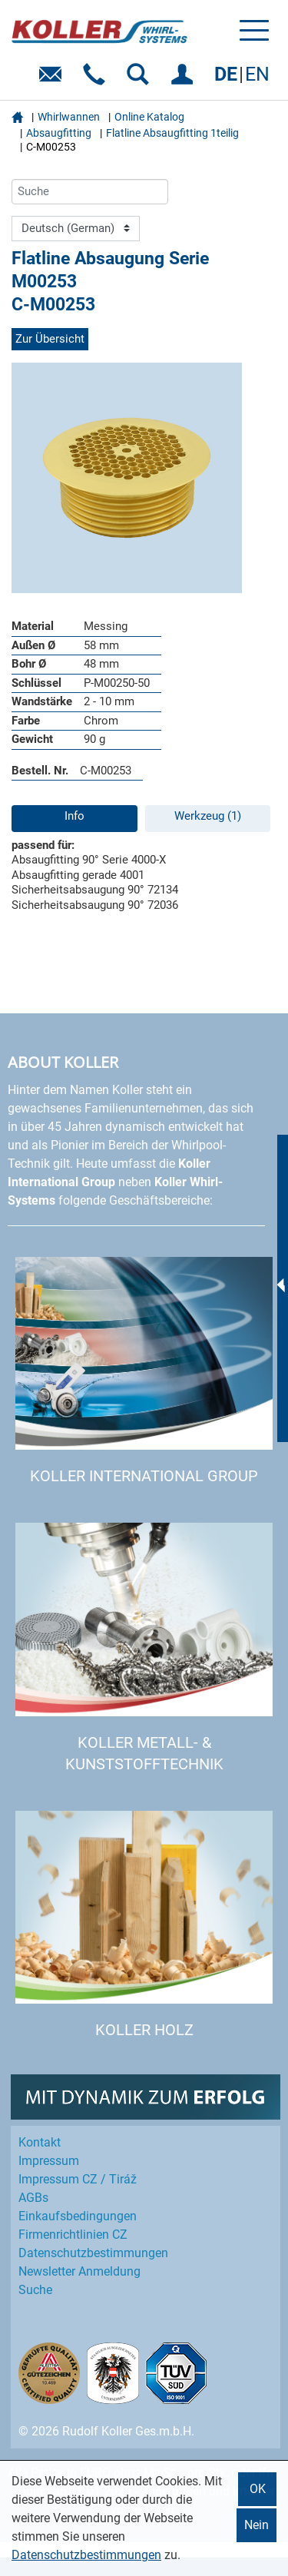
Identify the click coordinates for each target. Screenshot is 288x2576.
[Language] (76, 229)
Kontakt (39, 2142)
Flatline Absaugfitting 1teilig (172, 133)
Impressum (48, 2160)
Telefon (97, 79)
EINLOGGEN (185, 79)
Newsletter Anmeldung (79, 2271)
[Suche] (90, 191)
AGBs (33, 2197)
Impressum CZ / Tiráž (77, 2179)
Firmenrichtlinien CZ (72, 2234)
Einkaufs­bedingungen (77, 2216)
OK (258, 2489)
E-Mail (53, 79)
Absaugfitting (58, 133)
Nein (256, 2525)
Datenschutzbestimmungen (86, 2555)
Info (74, 816)
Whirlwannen (69, 117)
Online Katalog (149, 117)
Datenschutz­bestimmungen (93, 2253)
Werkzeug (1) (207, 816)
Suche (35, 2290)
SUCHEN (141, 79)
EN (257, 74)
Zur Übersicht (49, 339)
